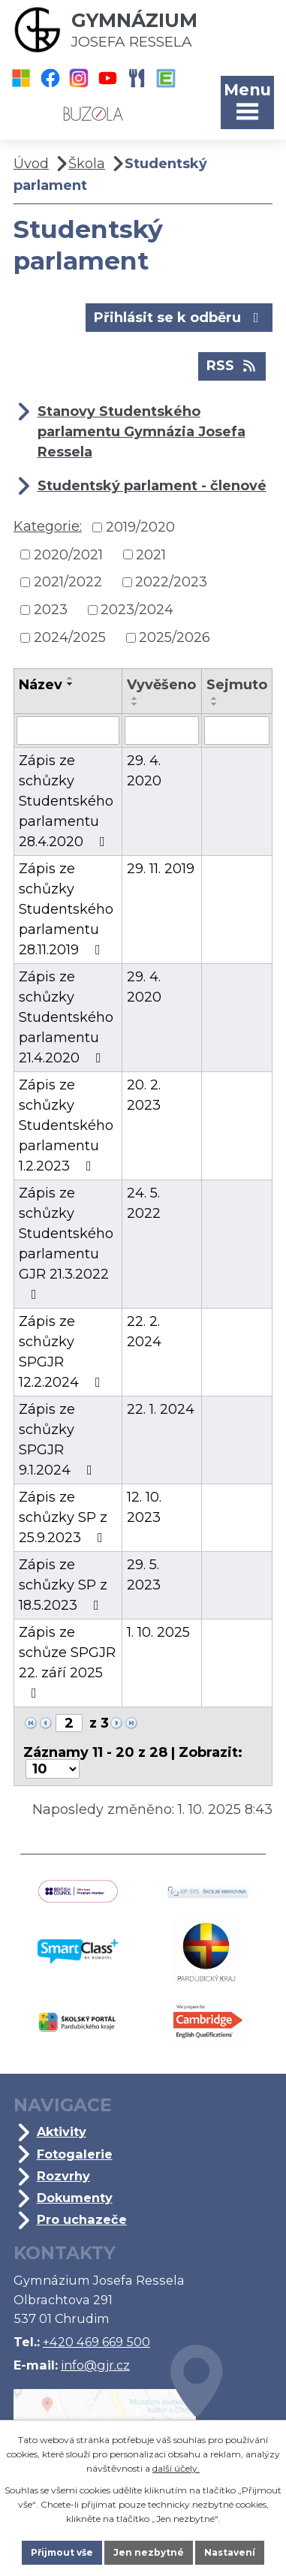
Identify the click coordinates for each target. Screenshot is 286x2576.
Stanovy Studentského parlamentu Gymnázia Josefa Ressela (141, 431)
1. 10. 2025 (158, 1632)
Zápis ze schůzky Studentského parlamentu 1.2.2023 (66, 1125)
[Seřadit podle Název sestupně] (70, 684)
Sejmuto (236, 684)
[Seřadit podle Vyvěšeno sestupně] (135, 704)
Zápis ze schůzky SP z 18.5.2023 (63, 1584)
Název (40, 684)
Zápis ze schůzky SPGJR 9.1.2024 (58, 1439)
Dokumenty (75, 2197)
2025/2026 (174, 637)
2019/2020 (140, 527)
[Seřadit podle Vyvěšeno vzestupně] (135, 698)
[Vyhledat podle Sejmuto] (236, 730)
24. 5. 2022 (144, 1203)
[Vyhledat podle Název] (68, 730)
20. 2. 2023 (144, 1095)
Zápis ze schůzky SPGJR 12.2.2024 (63, 1351)
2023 (51, 609)
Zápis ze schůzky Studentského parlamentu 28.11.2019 (66, 909)
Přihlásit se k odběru (179, 317)
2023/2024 (137, 609)
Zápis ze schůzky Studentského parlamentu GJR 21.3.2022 (66, 1243)
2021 (151, 554)
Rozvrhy (63, 2175)
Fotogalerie (75, 2154)
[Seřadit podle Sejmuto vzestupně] (214, 698)
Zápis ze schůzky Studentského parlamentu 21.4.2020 (66, 1017)
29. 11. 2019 (160, 868)
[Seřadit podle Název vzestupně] (70, 678)
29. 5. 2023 (144, 1574)
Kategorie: (48, 526)
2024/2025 (70, 637)
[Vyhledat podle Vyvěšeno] (161, 730)
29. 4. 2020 (144, 770)
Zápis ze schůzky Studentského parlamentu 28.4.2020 (66, 801)
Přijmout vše (62, 2552)
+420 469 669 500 (96, 2341)
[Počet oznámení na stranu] (53, 1769)
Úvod (31, 163)
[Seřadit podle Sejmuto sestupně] (214, 704)
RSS (232, 365)
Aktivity (61, 2131)
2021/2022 (68, 582)
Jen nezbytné (148, 2552)
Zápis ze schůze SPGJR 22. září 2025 (67, 1662)
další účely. (176, 2468)
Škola (86, 163)
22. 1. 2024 (160, 1409)
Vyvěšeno (161, 684)
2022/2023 (171, 582)
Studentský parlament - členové (152, 486)
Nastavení (229, 2552)
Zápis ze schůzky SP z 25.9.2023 (64, 1517)
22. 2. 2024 (144, 1331)
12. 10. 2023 (144, 1507)
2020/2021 (68, 554)
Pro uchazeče (82, 2219)
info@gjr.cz (95, 2365)
